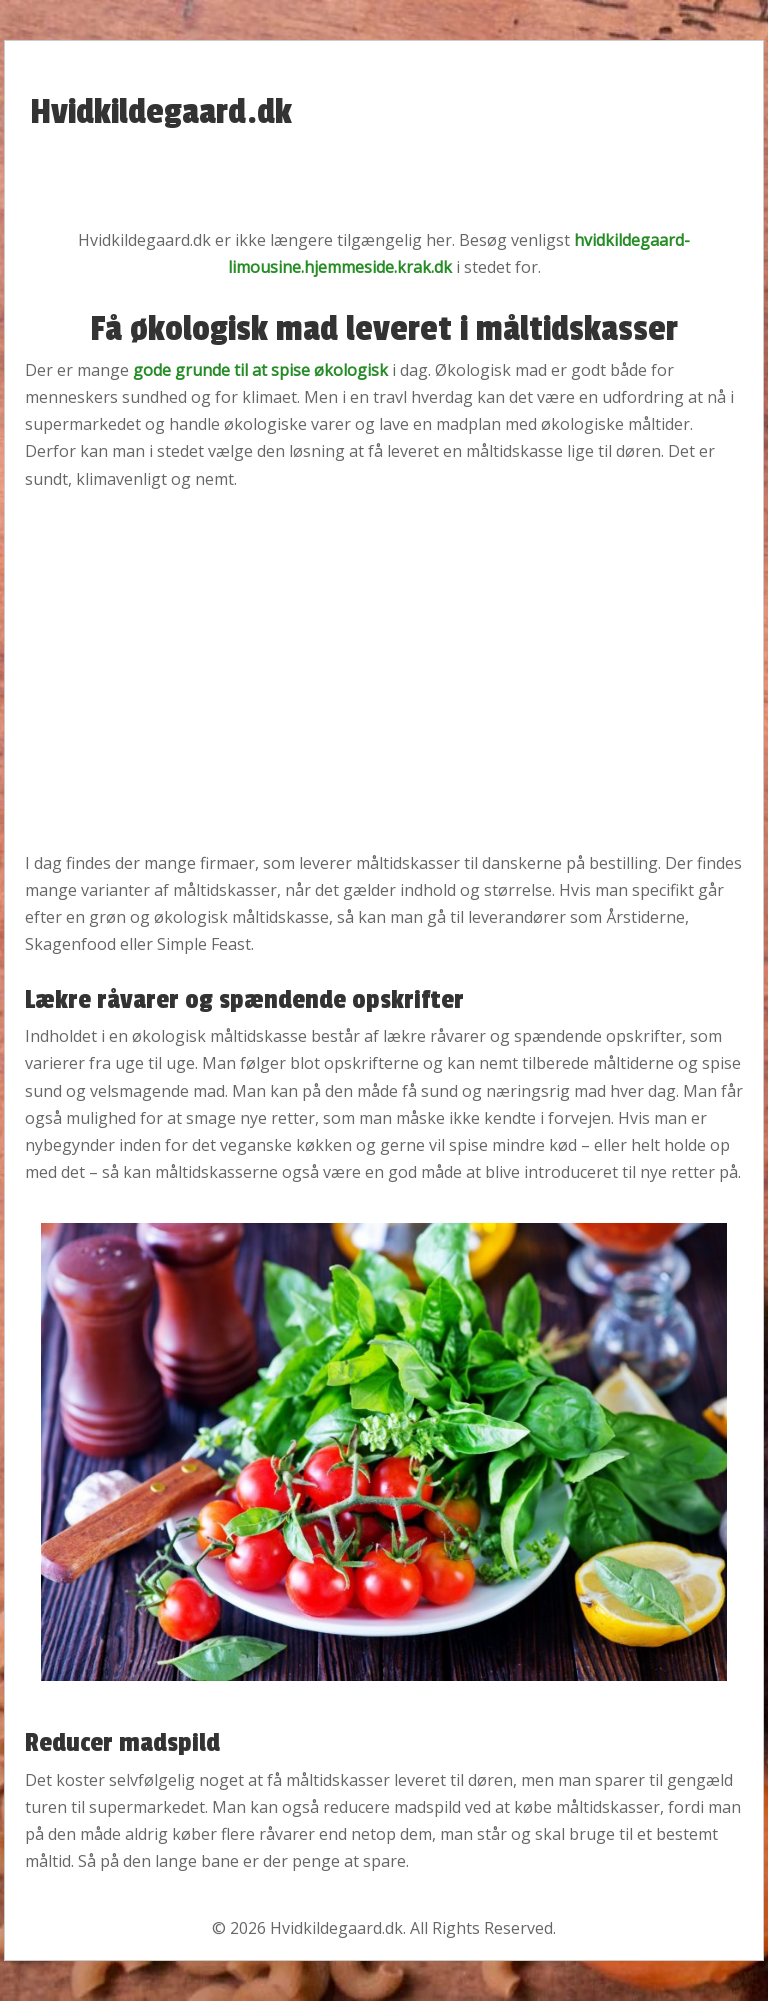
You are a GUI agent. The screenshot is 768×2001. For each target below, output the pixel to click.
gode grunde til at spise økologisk (260, 370)
